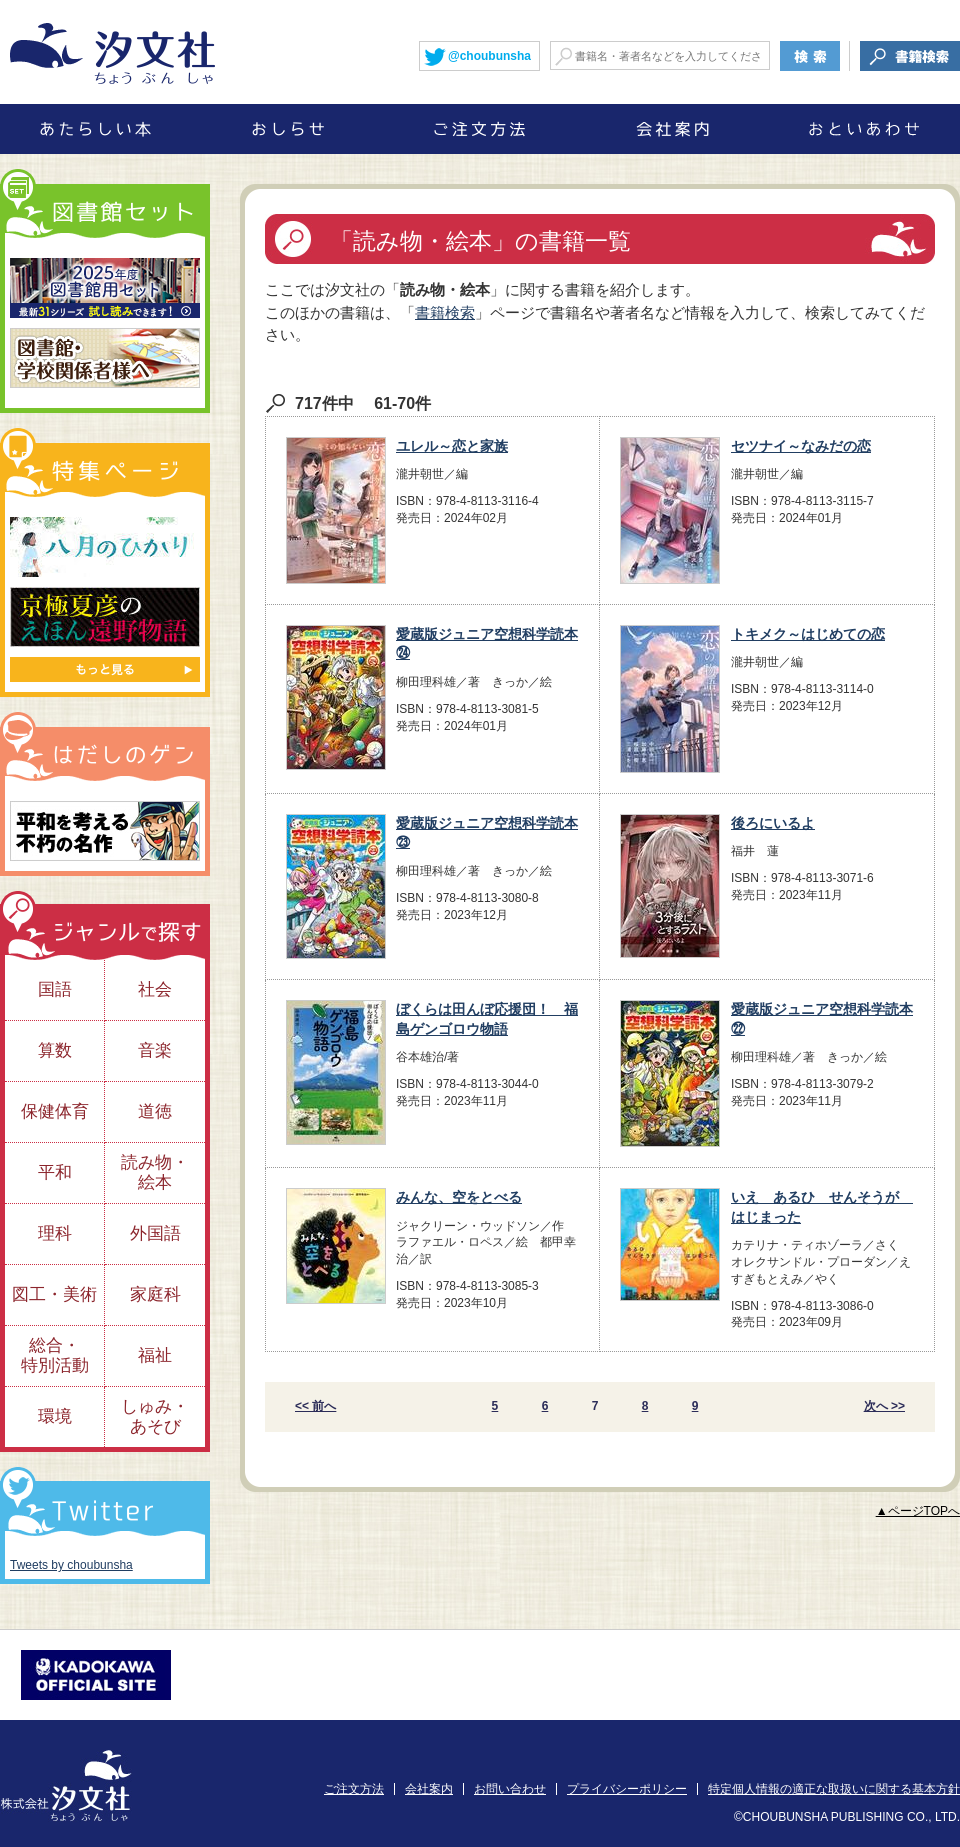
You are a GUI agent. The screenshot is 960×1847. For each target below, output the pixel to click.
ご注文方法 (354, 1789)
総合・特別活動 (55, 1355)
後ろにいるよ (773, 823)
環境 (55, 1416)
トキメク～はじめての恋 (808, 634)
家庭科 (155, 1294)
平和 (55, 1172)
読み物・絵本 (155, 1172)
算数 (55, 1050)
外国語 (155, 1233)
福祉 (155, 1355)
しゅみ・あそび (155, 1416)
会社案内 (429, 1789)
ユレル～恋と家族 (452, 446)
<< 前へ (315, 1406)
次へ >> (884, 1406)
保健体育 (55, 1111)
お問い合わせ (510, 1789)
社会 (155, 989)
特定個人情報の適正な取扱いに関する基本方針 (834, 1789)
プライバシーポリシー (627, 1789)
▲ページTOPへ (918, 1511)
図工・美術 (54, 1294)
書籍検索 (445, 312)
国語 (55, 989)
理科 (55, 1233)
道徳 (155, 1111)
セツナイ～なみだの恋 (801, 446)
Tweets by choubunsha (71, 1565)
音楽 (155, 1050)
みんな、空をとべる (459, 1197)
